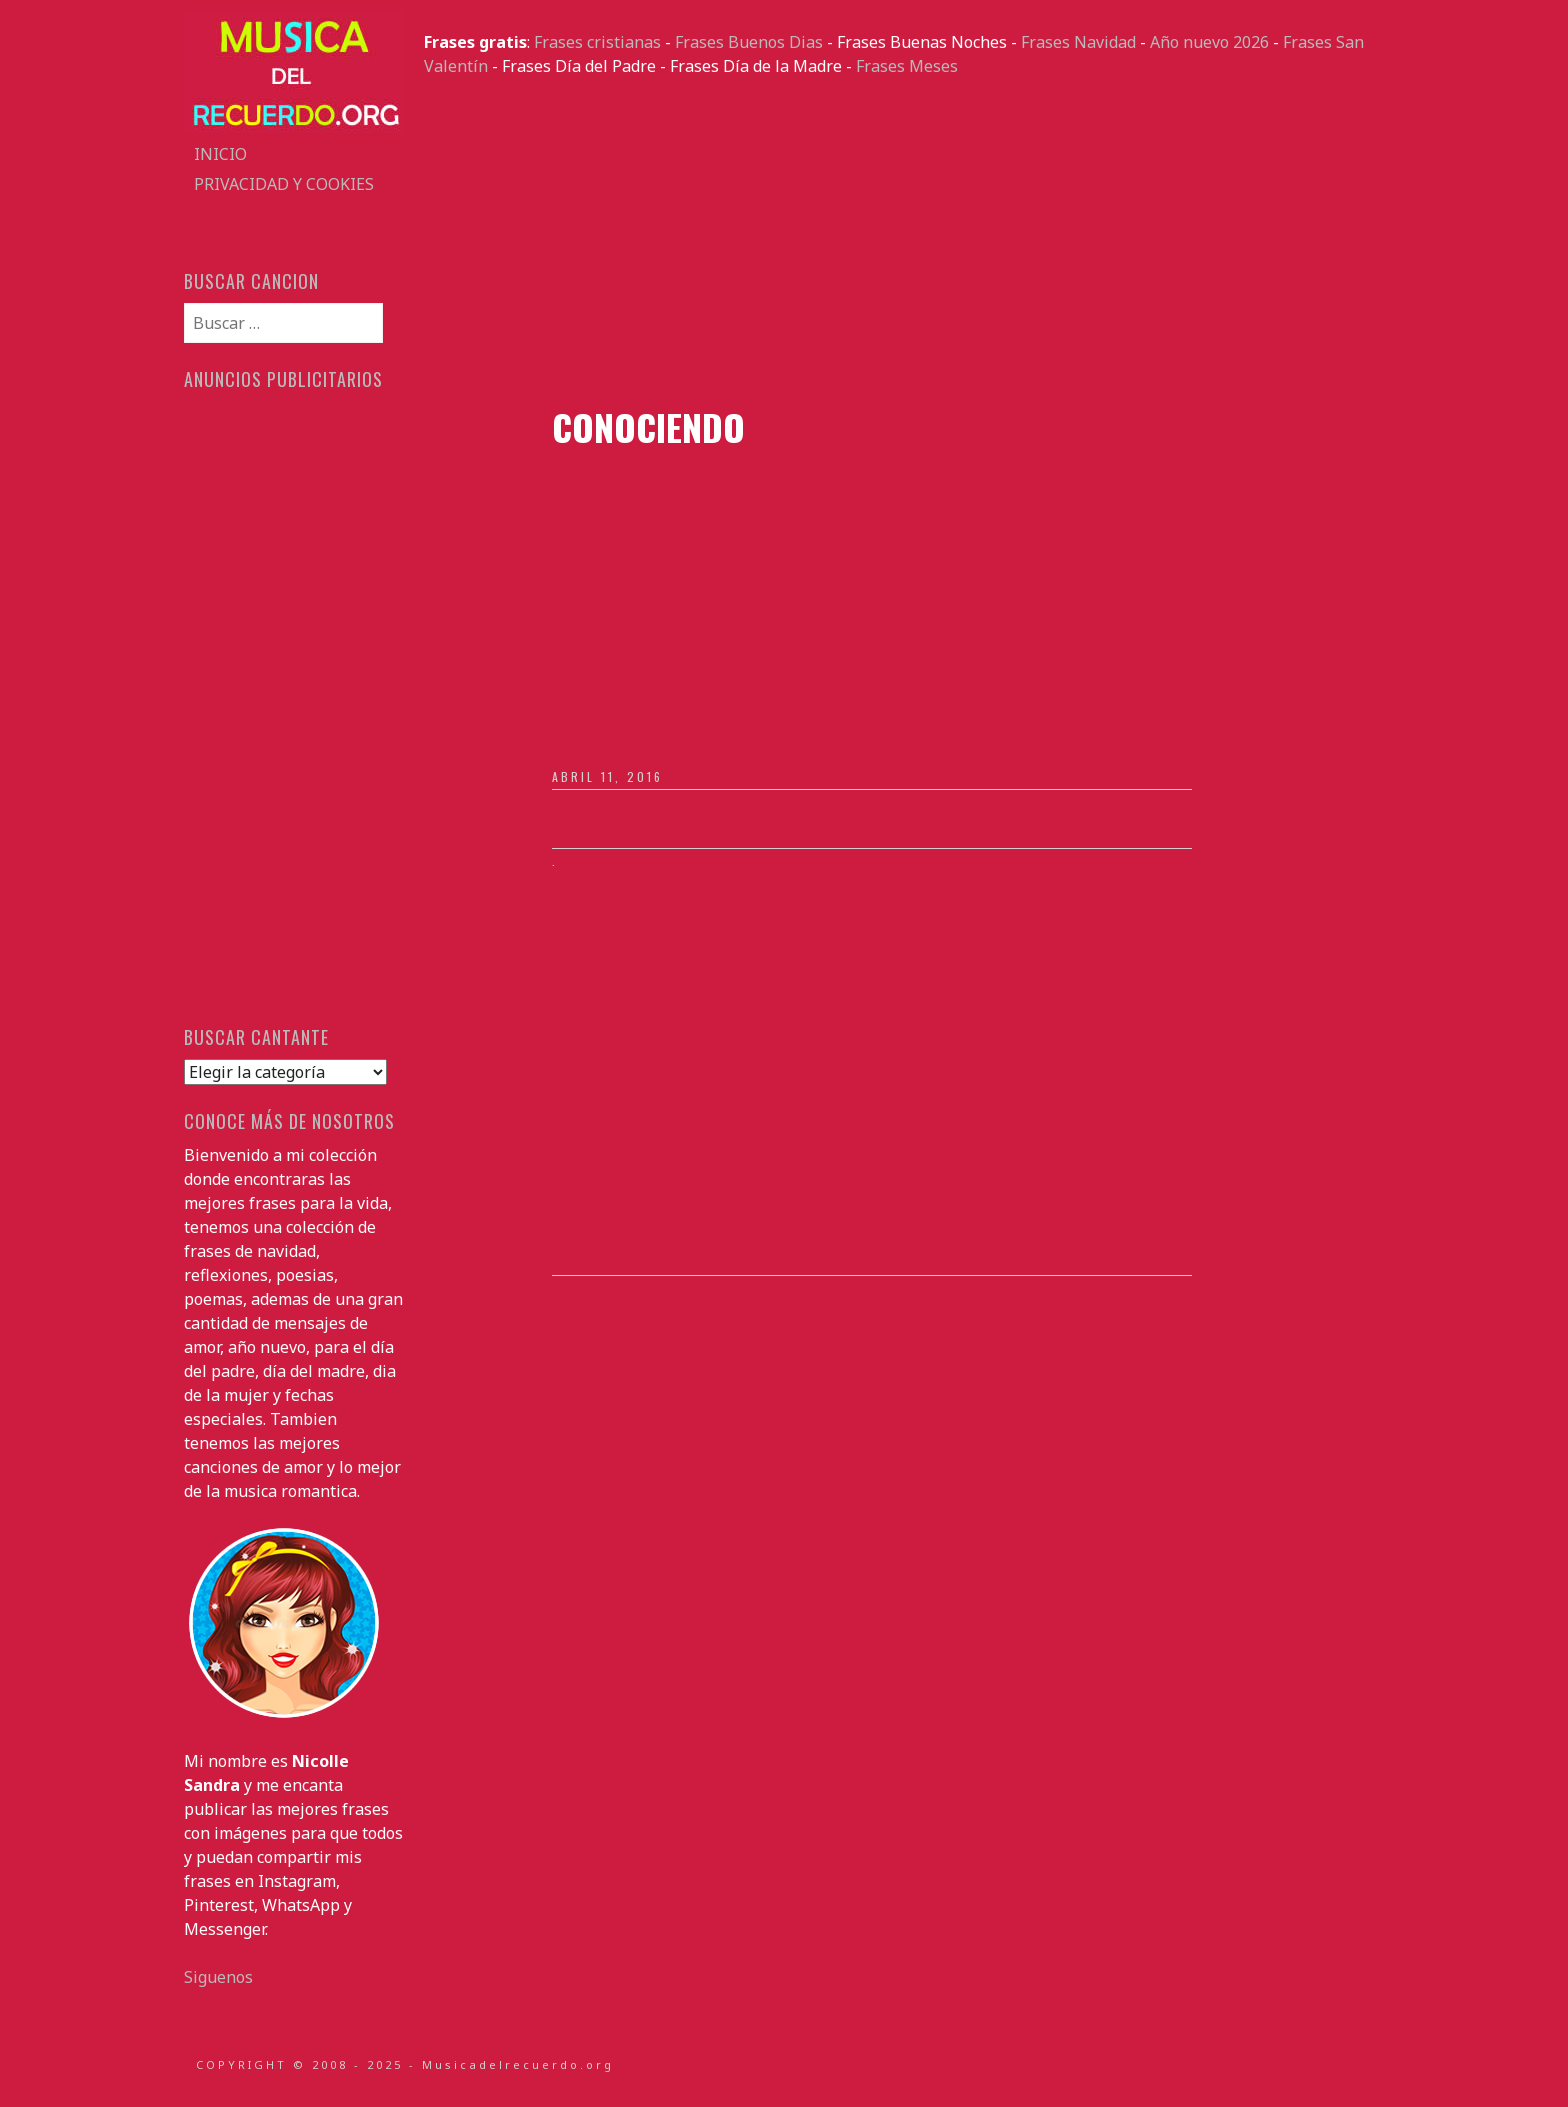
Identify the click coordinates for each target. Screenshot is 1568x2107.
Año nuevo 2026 (1209, 42)
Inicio (220, 154)
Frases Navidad (1078, 42)
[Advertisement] (904, 242)
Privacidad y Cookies (284, 184)
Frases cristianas (597, 42)
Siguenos (218, 1977)
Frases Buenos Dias (749, 42)
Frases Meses (907, 66)
